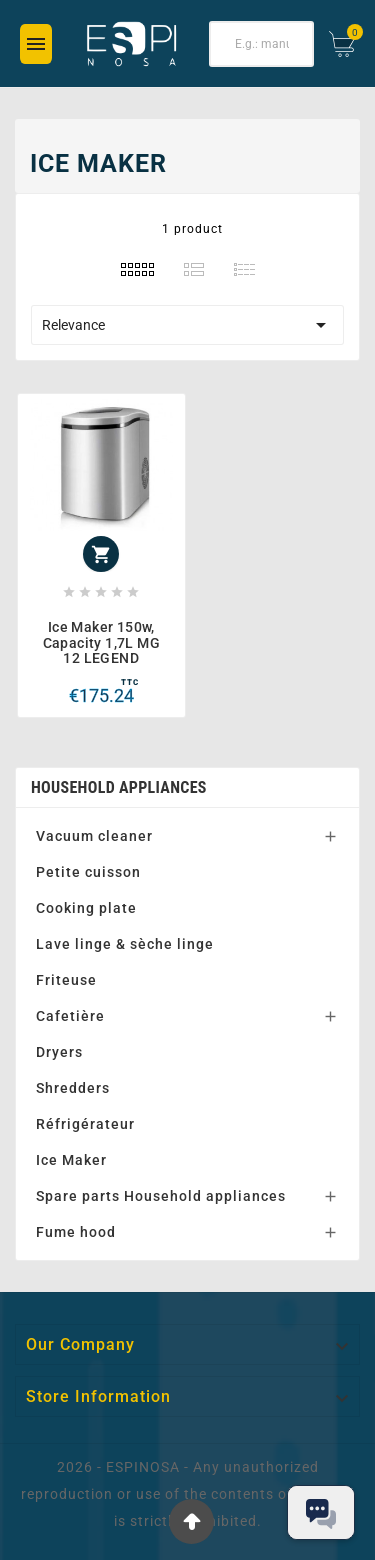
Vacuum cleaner (94, 836)
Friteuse (66, 980)
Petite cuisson (88, 872)
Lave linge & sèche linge (125, 944)
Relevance (187, 325)
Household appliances (119, 787)
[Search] (262, 44)
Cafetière (70, 1016)
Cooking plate (86, 908)
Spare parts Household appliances (161, 1196)
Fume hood (76, 1232)
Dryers (59, 1052)
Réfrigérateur (85, 1124)
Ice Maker (71, 1160)
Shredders (73, 1088)
